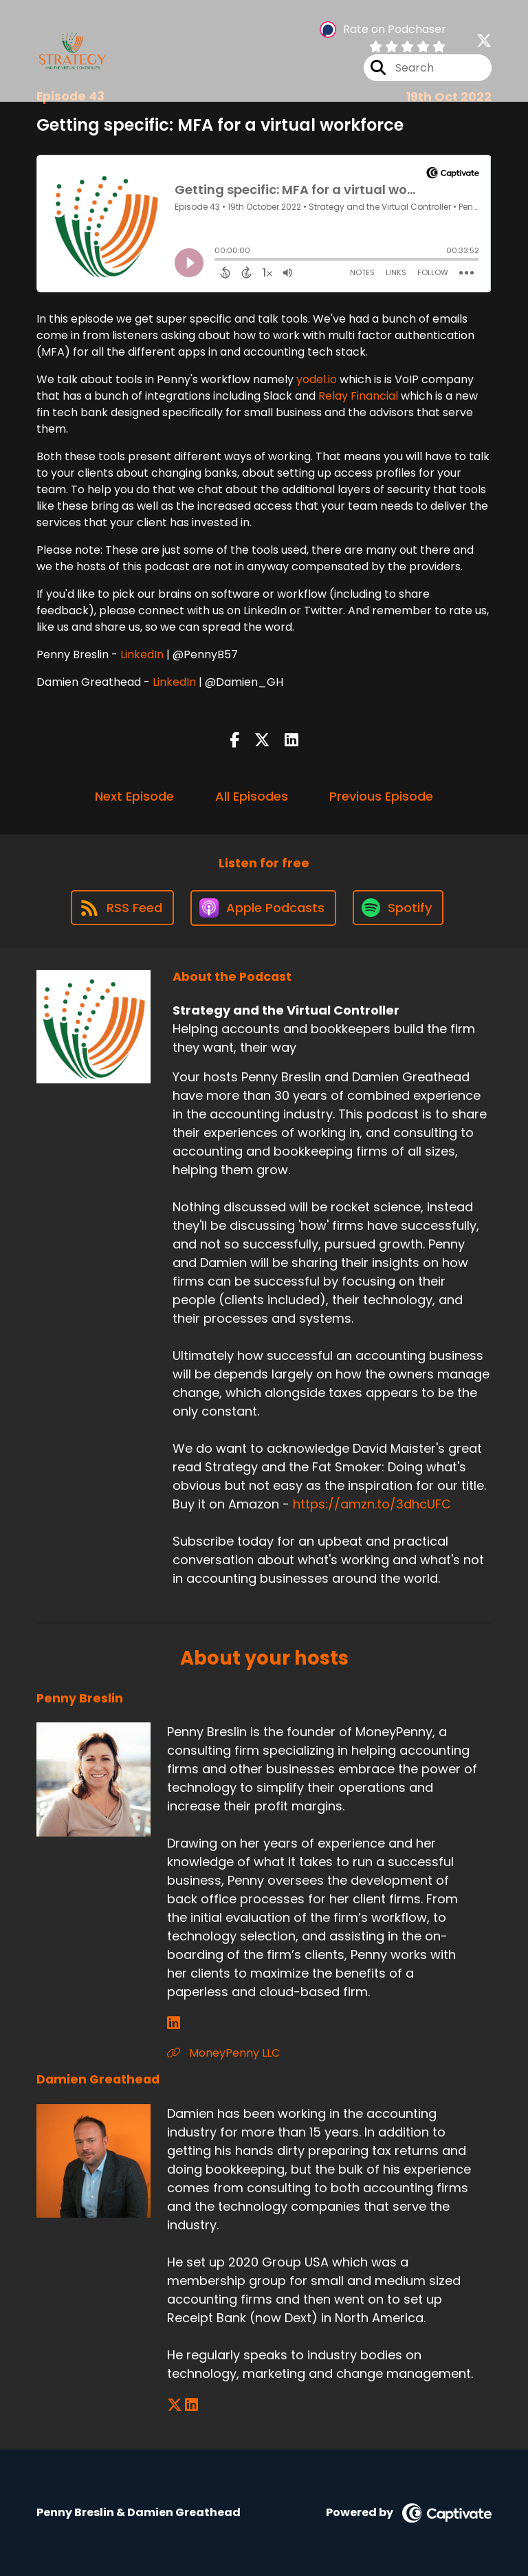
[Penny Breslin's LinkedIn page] (173, 2023)
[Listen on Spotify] (398, 907)
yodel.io (316, 379)
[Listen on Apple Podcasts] (263, 908)
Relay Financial (358, 396)
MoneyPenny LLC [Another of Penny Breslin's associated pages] (223, 2053)
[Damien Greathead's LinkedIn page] (191, 2405)
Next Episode (134, 796)
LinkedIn (142, 654)
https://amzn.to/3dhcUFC (372, 1504)
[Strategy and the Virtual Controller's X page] (484, 41)
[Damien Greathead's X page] (174, 2405)
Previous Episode (381, 796)
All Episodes (251, 796)
